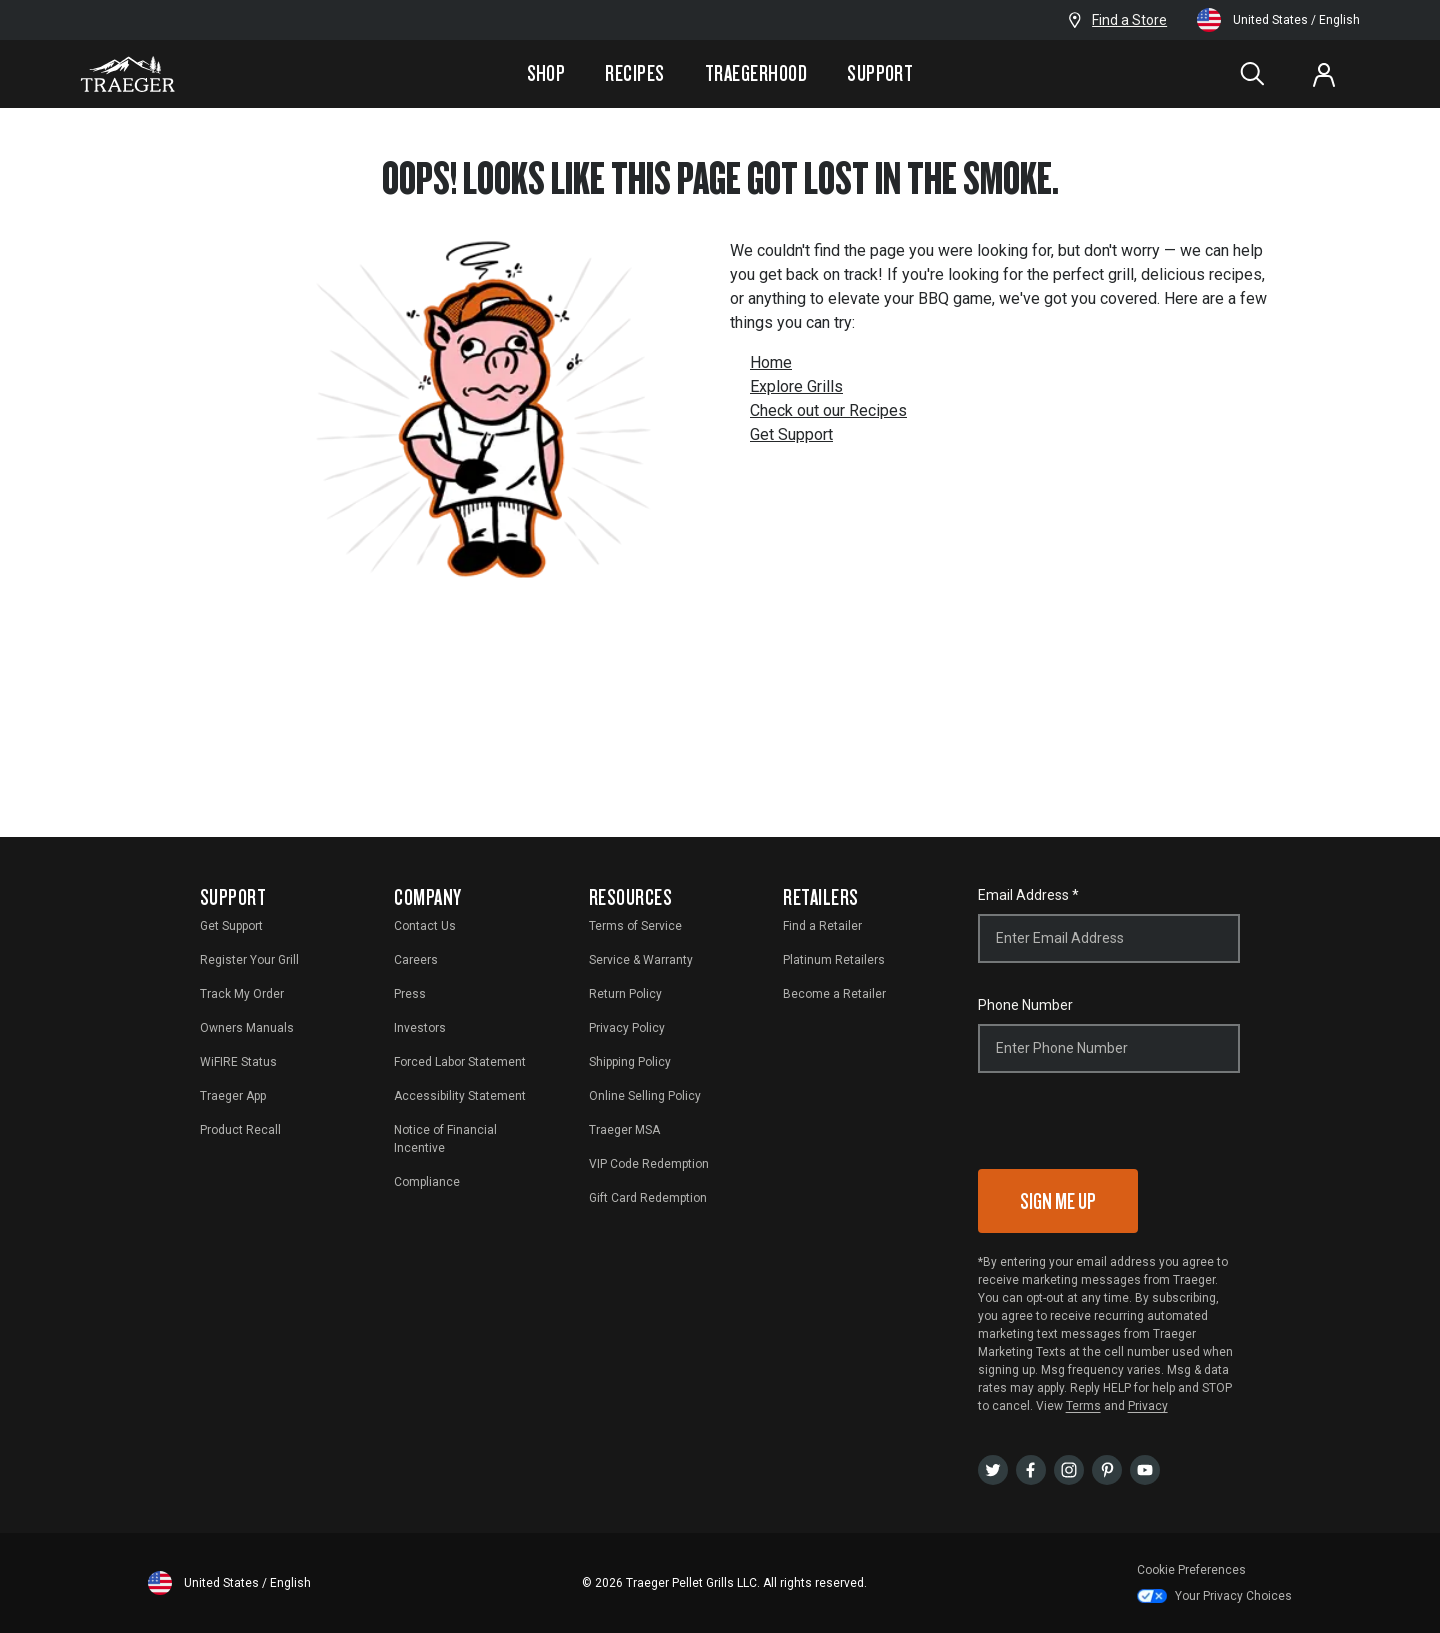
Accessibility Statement (460, 1096)
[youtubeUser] (1145, 1468)
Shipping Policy (630, 1062)
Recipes (634, 73)
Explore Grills (796, 386)
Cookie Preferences (1191, 1570)
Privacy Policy (627, 1028)
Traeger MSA (624, 1130)
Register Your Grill (249, 960)
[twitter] (993, 1468)
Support (880, 73)
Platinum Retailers (834, 960)
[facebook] (1031, 1468)
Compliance (427, 1182)
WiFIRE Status (238, 1062)
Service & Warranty (641, 960)
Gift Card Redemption (648, 1198)
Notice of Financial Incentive (445, 1139)
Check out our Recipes (828, 410)
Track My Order (242, 994)
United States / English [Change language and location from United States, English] (1278, 20)
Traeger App (233, 1096)
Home (771, 362)
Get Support (791, 434)
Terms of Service (635, 926)
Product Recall (240, 1130)
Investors (420, 1028)
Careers (416, 960)
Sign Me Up (1058, 1200)
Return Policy (625, 994)
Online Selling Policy (645, 1096)
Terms (1083, 1406)
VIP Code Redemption (649, 1164)
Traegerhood (756, 73)
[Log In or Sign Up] (1324, 74)
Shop (546, 73)
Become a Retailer (834, 994)
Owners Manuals (247, 1028)
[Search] (1252, 74)
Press (410, 994)
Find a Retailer (822, 926)
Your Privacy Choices (1214, 1596)
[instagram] (1069, 1468)
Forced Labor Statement (460, 1062)
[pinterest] (1107, 1468)
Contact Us (425, 926)
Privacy (1148, 1406)
